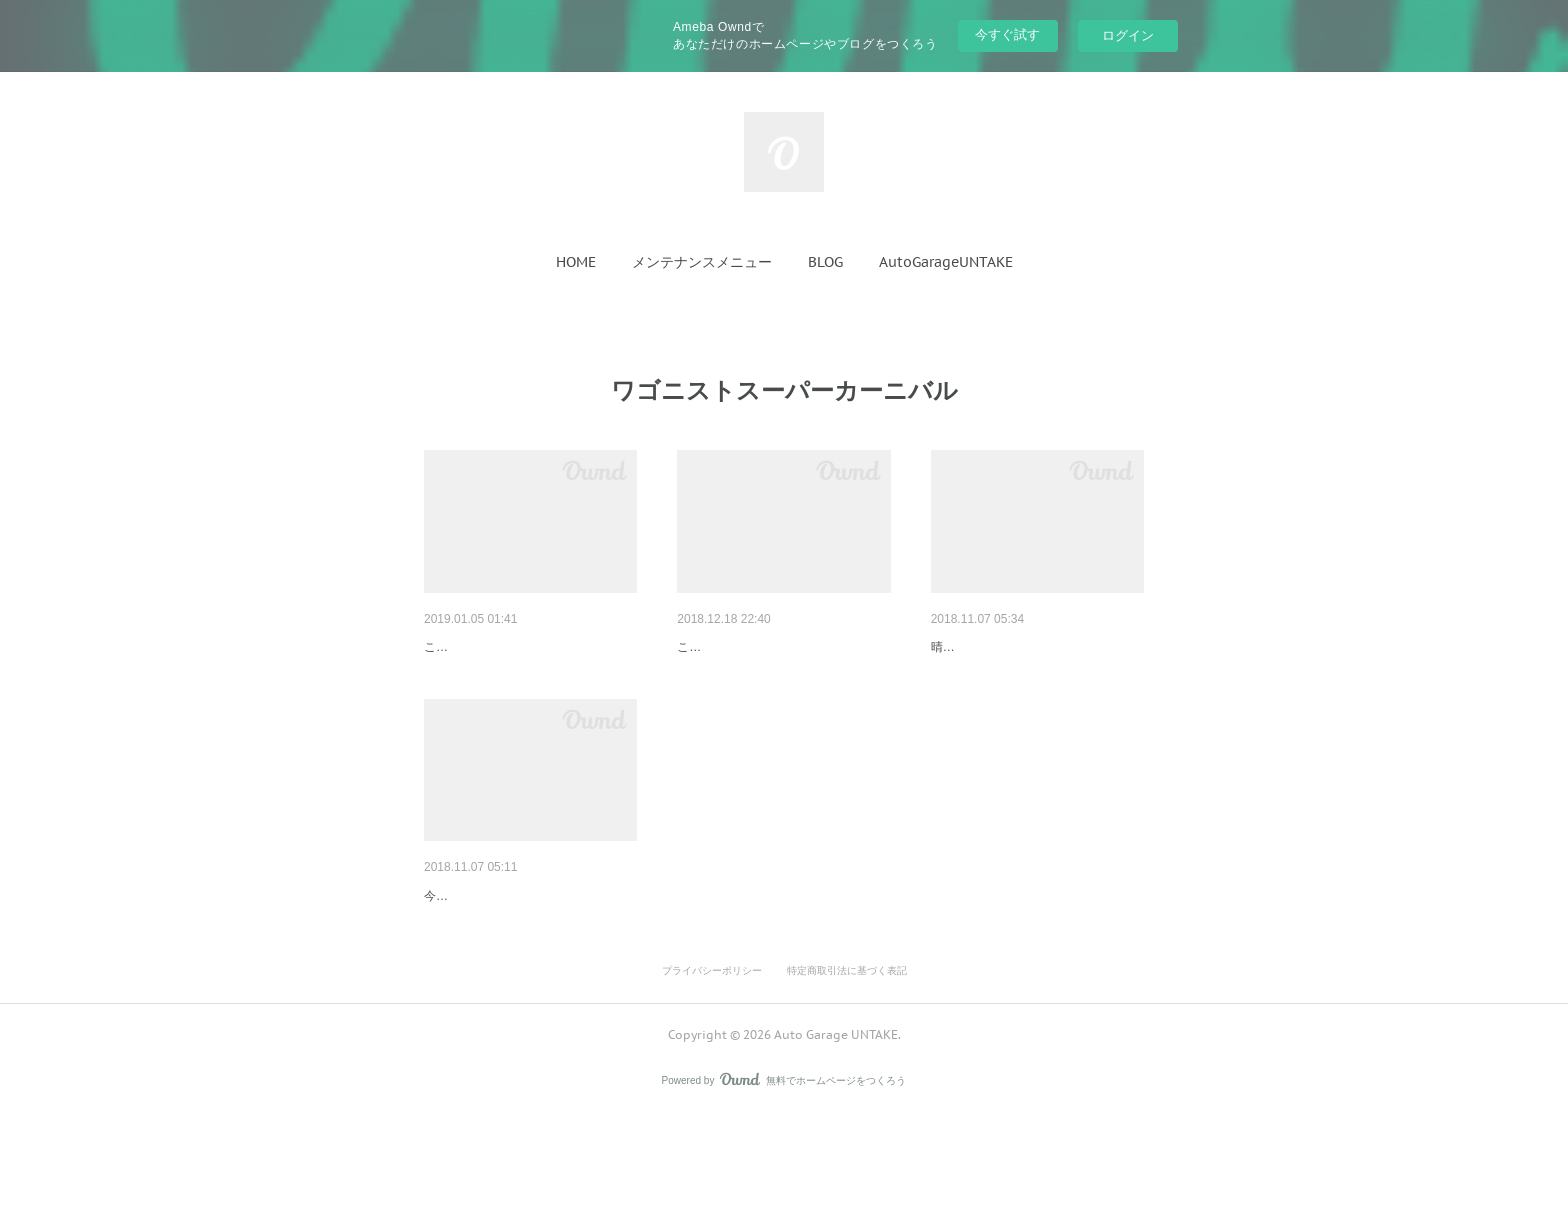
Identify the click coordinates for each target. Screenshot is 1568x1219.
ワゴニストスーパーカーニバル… (1036, 647)
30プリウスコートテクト (755, 647)
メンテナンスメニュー (702, 262)
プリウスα (456, 647)
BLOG (825, 262)
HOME (576, 262)
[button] (576, 262)
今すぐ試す (1007, 34)
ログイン (1128, 35)
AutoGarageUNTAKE (946, 262)
